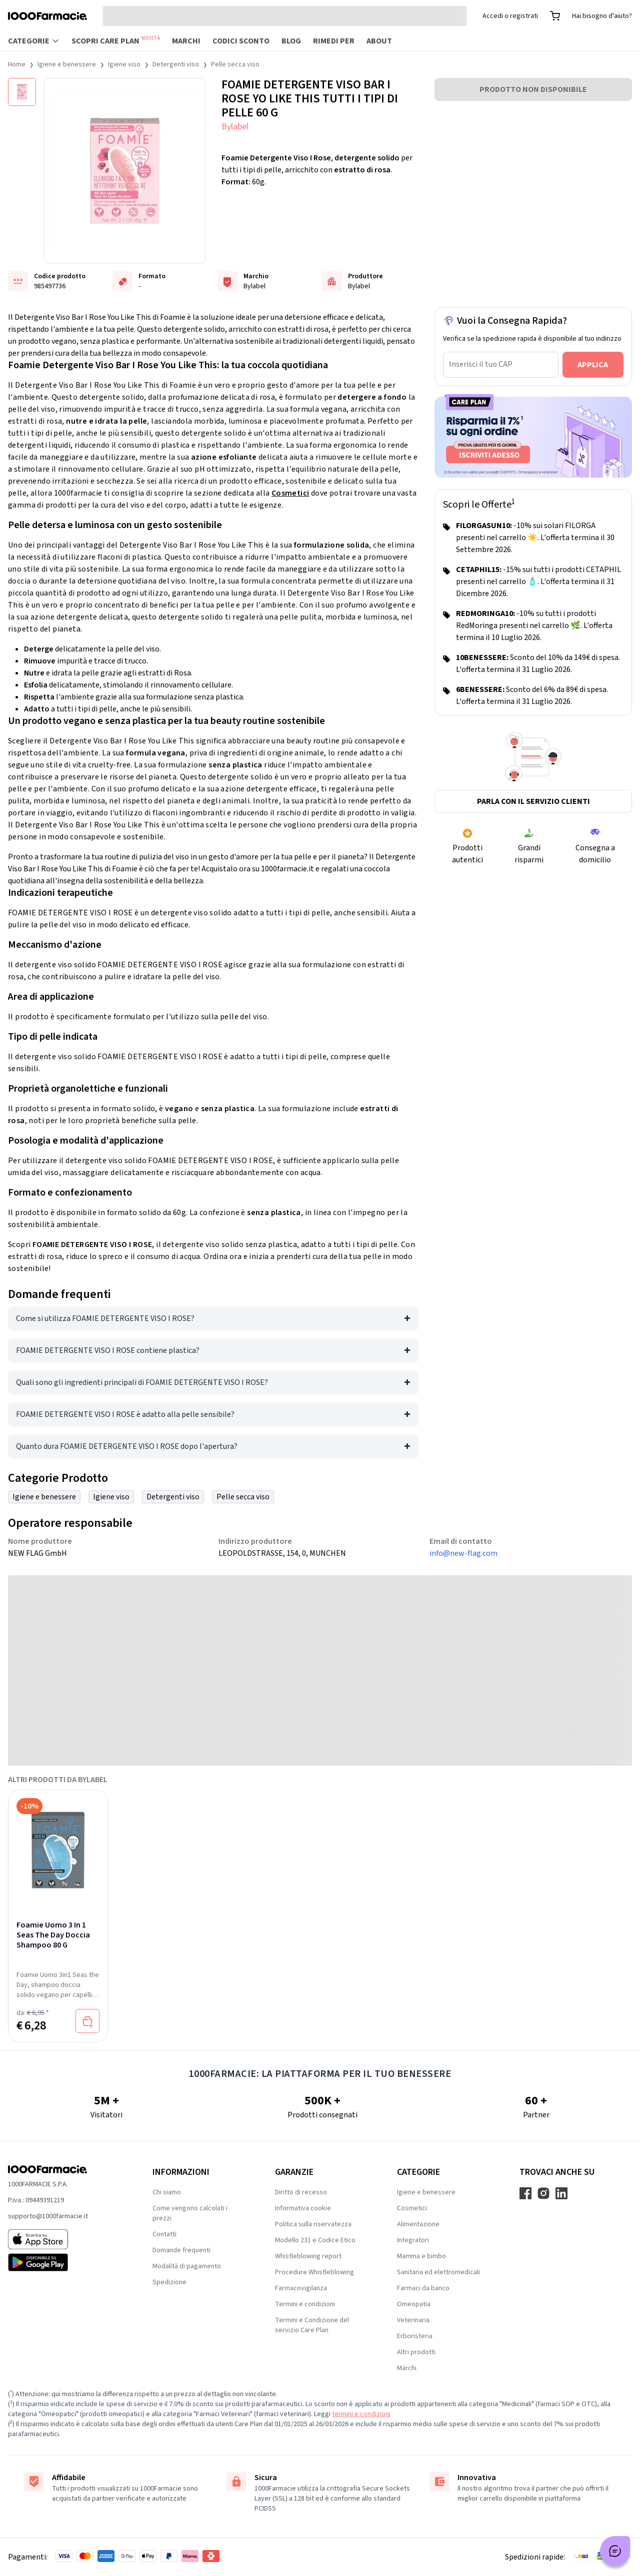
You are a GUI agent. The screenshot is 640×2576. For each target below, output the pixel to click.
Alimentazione (418, 2224)
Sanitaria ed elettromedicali (438, 2272)
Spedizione (169, 2282)
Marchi (186, 40)
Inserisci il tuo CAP (480, 364)
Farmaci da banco (423, 2288)
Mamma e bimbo (421, 2256)
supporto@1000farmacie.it (48, 2216)
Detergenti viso (175, 64)
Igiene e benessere (67, 64)
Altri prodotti (416, 2352)
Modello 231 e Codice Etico (315, 2240)
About (379, 40)
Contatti (164, 2234)
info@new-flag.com (464, 1553)
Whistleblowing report (308, 2256)
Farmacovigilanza (301, 2288)
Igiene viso (124, 64)
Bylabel (235, 126)
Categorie (34, 40)
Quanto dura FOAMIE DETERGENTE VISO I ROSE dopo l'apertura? (127, 1446)
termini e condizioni (361, 2414)
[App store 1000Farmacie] (64, 2239)
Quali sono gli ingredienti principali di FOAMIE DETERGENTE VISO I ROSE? (142, 1382)
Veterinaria (413, 2320)
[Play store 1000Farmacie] (64, 2262)
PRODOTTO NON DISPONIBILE (533, 89)
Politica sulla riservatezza (313, 2224)
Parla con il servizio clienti (533, 801)
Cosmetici (291, 493)
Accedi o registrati (510, 16)
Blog (291, 40)
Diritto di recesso (301, 2192)
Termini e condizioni (305, 2304)
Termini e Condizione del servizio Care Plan (312, 2325)
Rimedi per (333, 40)
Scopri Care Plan (116, 40)
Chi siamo (166, 2192)
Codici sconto (241, 40)
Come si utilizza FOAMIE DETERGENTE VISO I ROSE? (105, 1318)
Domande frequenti (181, 2250)
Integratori (413, 2240)
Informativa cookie (303, 2208)
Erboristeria (414, 2336)
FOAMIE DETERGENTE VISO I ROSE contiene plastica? (108, 1350)
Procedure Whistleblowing (314, 2272)
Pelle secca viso (235, 64)
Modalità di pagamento (186, 2266)
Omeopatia (413, 2304)
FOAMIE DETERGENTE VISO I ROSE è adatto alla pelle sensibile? (125, 1414)
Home (17, 64)
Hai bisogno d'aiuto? (602, 16)
